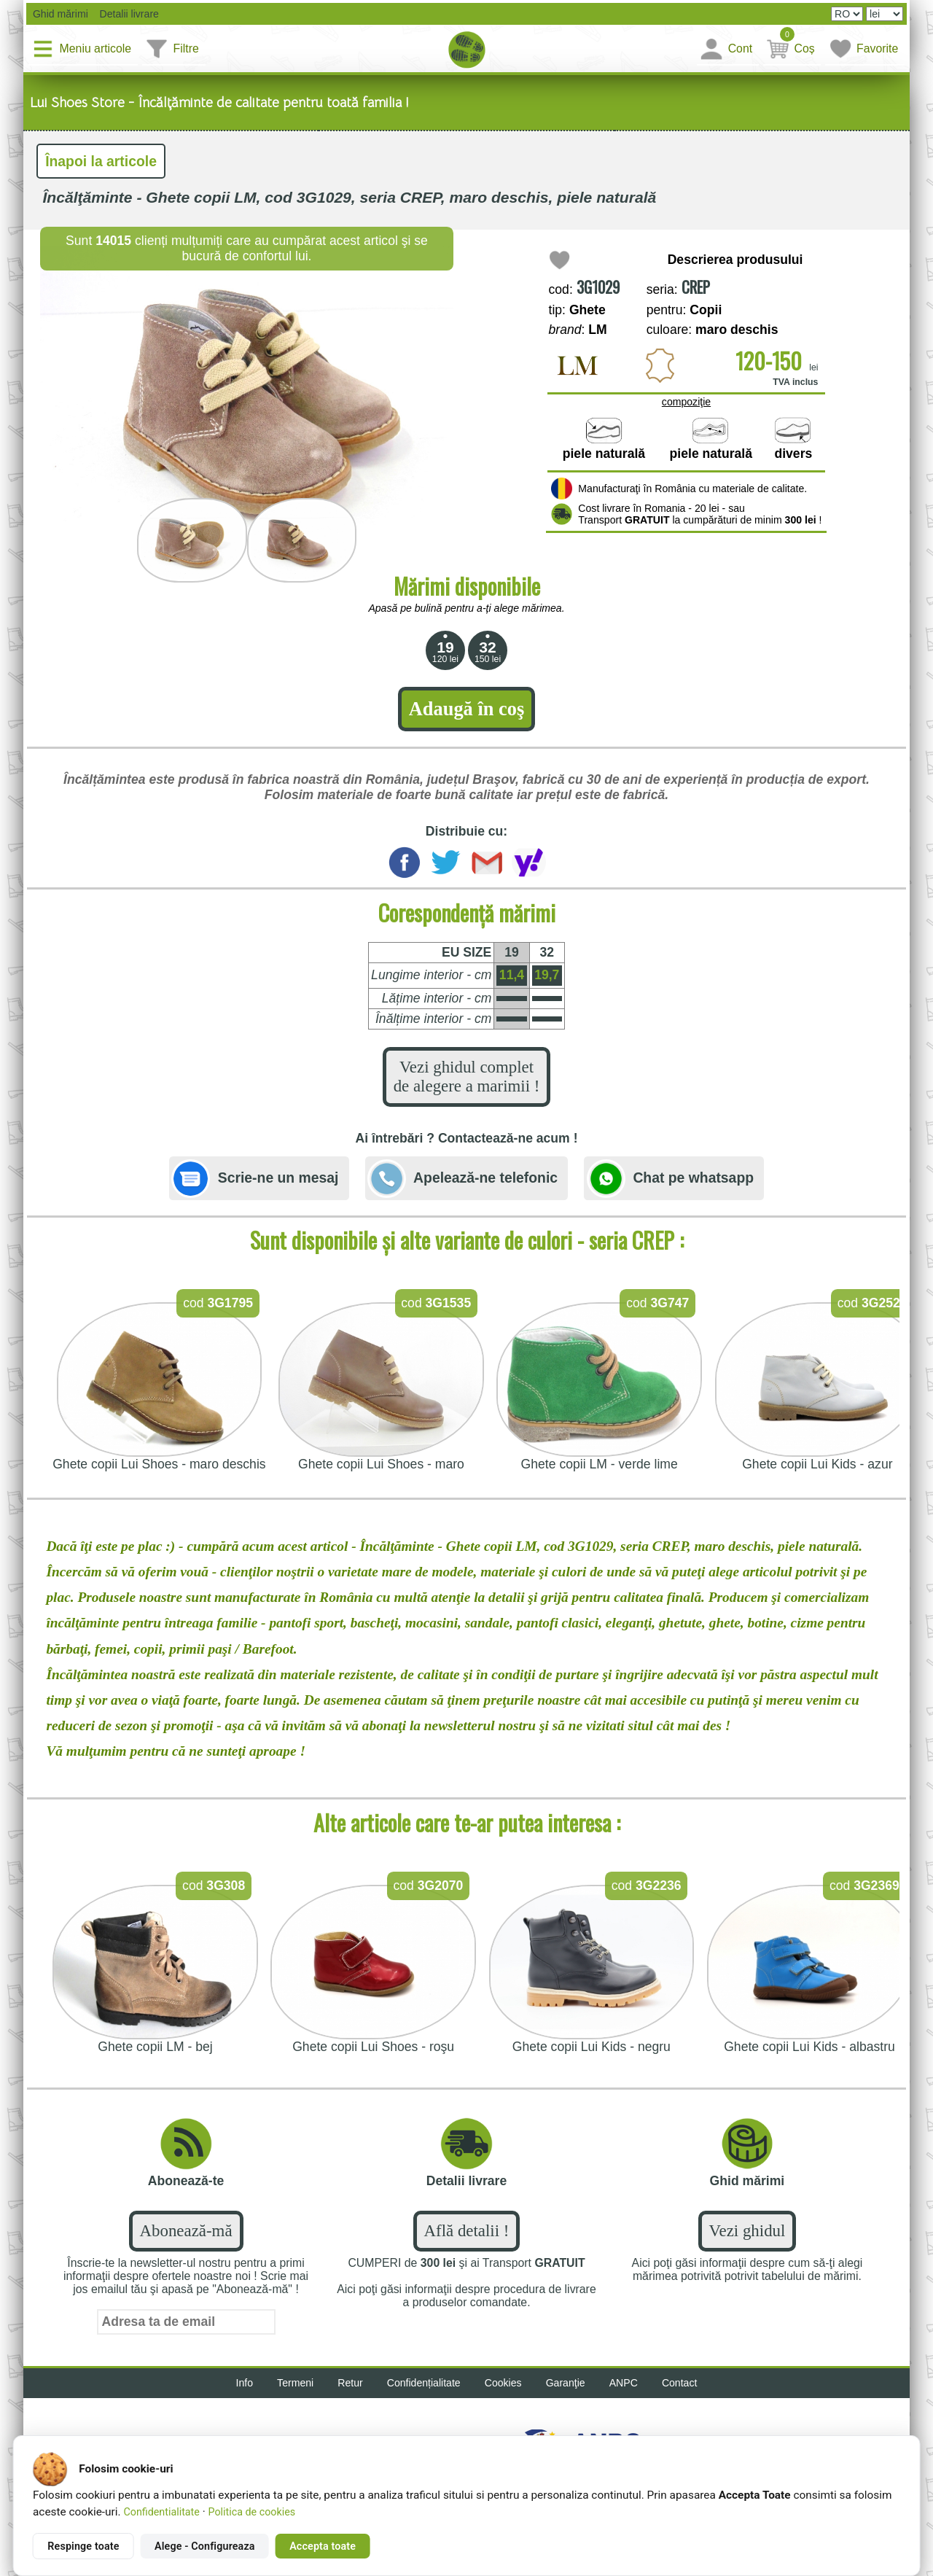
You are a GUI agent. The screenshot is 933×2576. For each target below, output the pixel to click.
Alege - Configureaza (205, 2546)
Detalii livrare (125, 14)
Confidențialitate (424, 2383)
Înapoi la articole (101, 161)
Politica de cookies (252, 2512)
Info (244, 2383)
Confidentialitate (161, 2512)
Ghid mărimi (59, 14)
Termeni (295, 2383)
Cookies (503, 2383)
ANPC (623, 2383)
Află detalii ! (467, 2231)
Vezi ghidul (747, 2231)
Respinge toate (83, 2546)
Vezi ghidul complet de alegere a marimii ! (467, 1076)
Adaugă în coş (466, 709)
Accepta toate (322, 2546)
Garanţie (565, 2383)
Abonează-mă (186, 2231)
